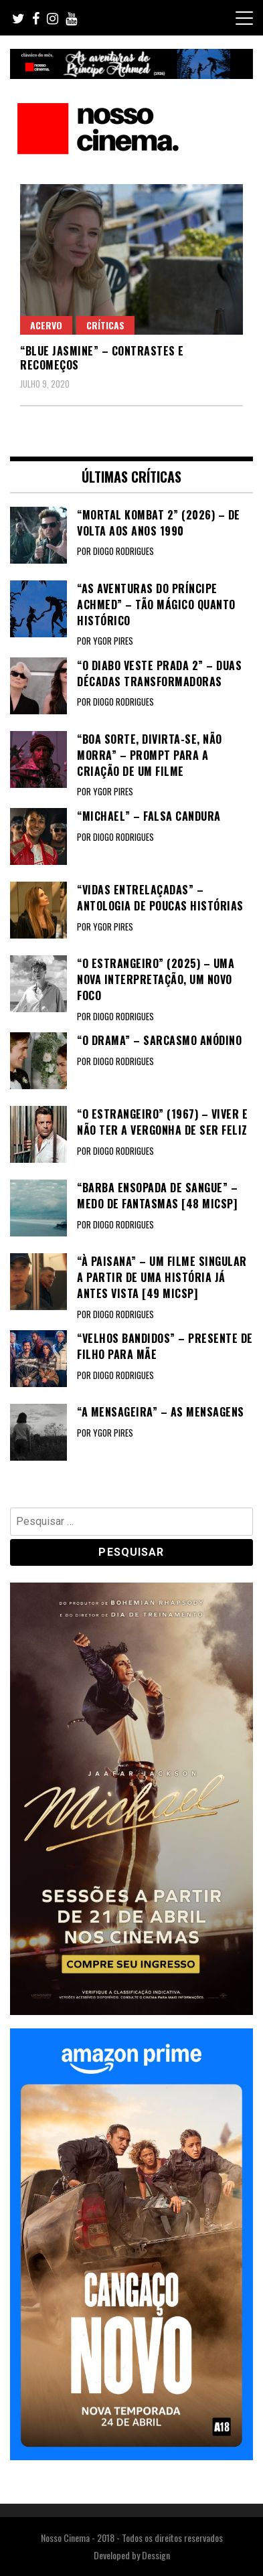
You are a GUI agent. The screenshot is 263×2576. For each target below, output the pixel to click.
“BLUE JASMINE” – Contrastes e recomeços (102, 358)
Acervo (46, 325)
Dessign (156, 2555)
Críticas (105, 325)
